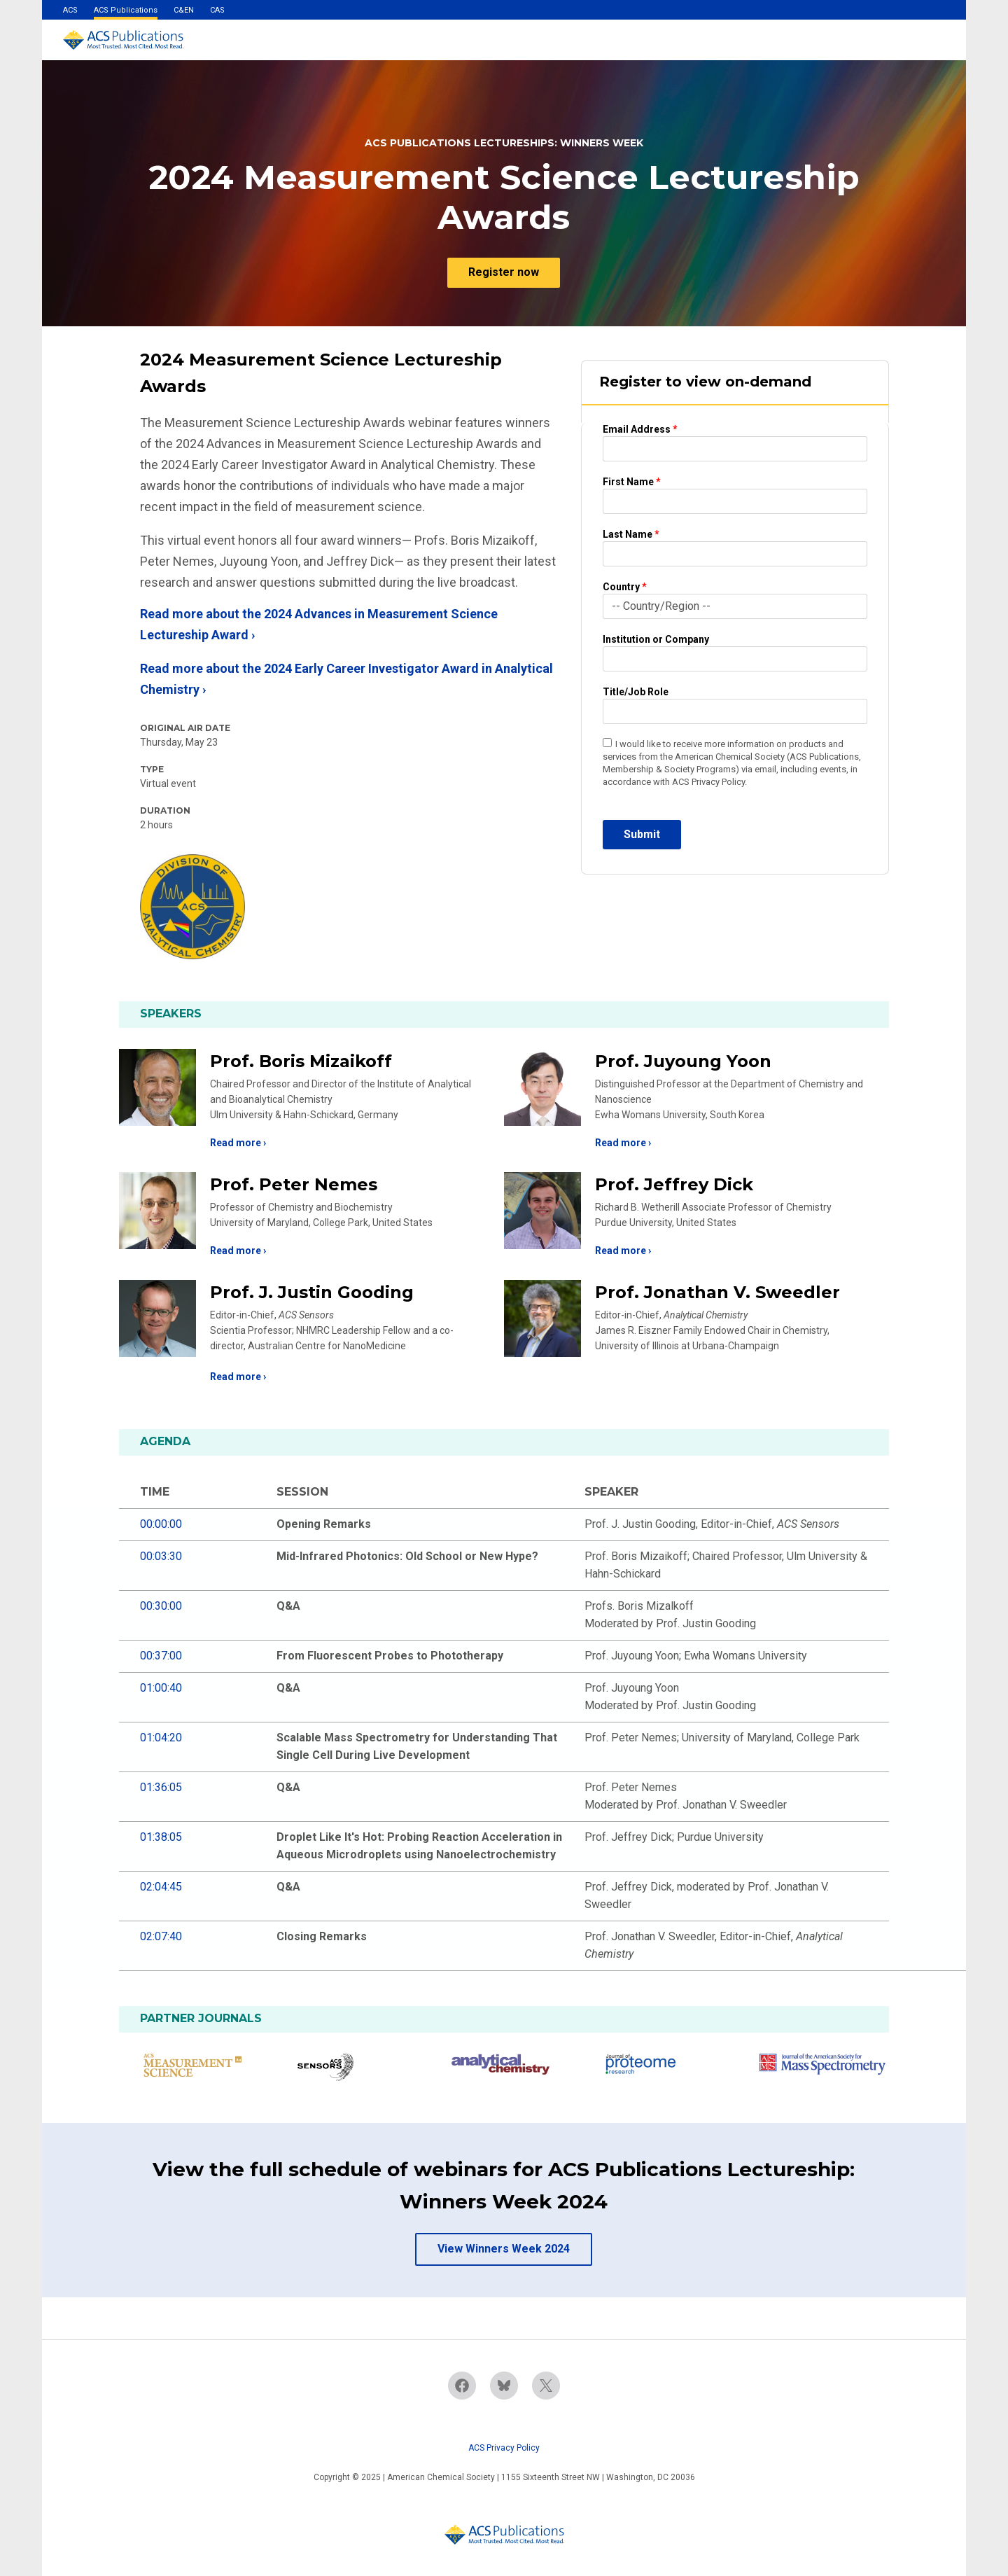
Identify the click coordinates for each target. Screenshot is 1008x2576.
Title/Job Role (635, 691)
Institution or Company (656, 639)
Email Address (640, 429)
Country (625, 586)
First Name (632, 481)
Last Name (631, 534)
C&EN (184, 10)
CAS (217, 10)
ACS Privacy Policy (504, 2448)
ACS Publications (126, 10)
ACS (70, 10)
